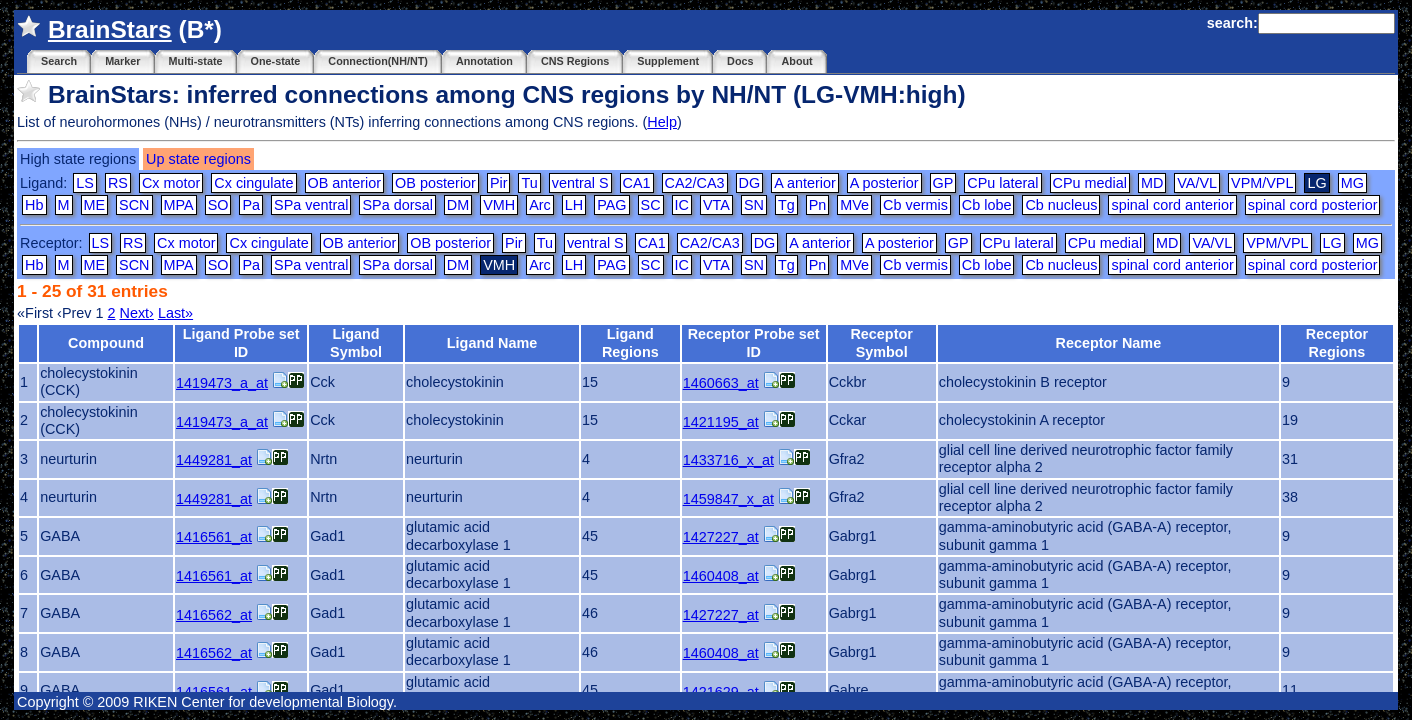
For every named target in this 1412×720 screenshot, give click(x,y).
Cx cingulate (253, 183)
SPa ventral (311, 205)
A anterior (805, 183)
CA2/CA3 (695, 183)
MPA (179, 205)
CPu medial (1090, 183)
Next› (136, 313)
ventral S (580, 183)
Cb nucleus (1061, 205)
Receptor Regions (1337, 342)
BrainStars (110, 29)
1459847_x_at (728, 499)
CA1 (637, 183)
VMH (499, 205)
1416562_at (214, 615)
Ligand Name (492, 343)
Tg (786, 205)
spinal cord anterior (1172, 205)
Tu (529, 183)
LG (1332, 243)
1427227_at (721, 537)
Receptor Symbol (881, 342)
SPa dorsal (397, 205)
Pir (499, 183)
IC (682, 205)
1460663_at (721, 383)
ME (95, 205)
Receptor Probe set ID (754, 342)
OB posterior (435, 183)
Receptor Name (1109, 343)
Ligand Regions (630, 342)
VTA (716, 205)
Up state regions (198, 159)
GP (943, 183)
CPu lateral (1002, 183)
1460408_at (721, 576)
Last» (175, 313)
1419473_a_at (222, 383)
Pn (818, 205)
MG (1352, 183)
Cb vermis (915, 205)
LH (574, 205)
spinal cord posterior (1313, 205)
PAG (611, 205)
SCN (134, 205)
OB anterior (345, 183)
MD (1152, 183)
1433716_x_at (728, 460)
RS (118, 183)
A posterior (884, 183)
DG (750, 183)
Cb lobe (987, 205)
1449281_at (214, 460)
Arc (540, 205)
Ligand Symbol (356, 342)
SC (651, 205)
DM (458, 205)
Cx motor (171, 183)
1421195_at (721, 422)
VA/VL (1197, 183)
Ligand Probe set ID (241, 342)
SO (218, 205)
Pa (251, 205)
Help (662, 122)
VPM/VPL (1262, 183)
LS (85, 183)
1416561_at (214, 537)
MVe (854, 205)
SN (754, 205)
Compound (106, 343)
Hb (34, 205)
